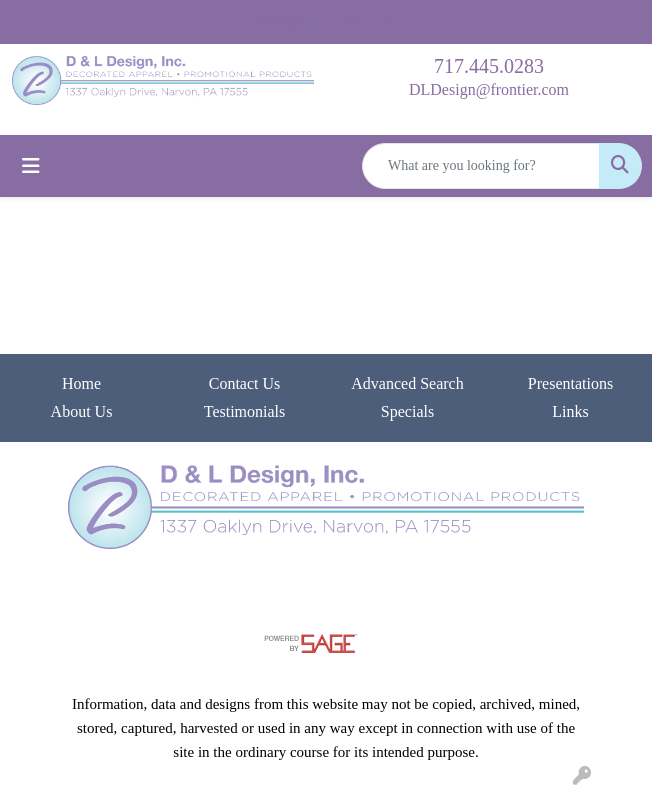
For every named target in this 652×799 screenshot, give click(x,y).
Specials (407, 411)
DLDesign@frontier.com (489, 89)
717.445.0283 (489, 66)
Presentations (570, 383)
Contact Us (245, 383)
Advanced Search (407, 383)
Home (81, 383)
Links (570, 411)
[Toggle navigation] (31, 166)
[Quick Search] (481, 166)
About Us (82, 411)
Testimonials (245, 411)
